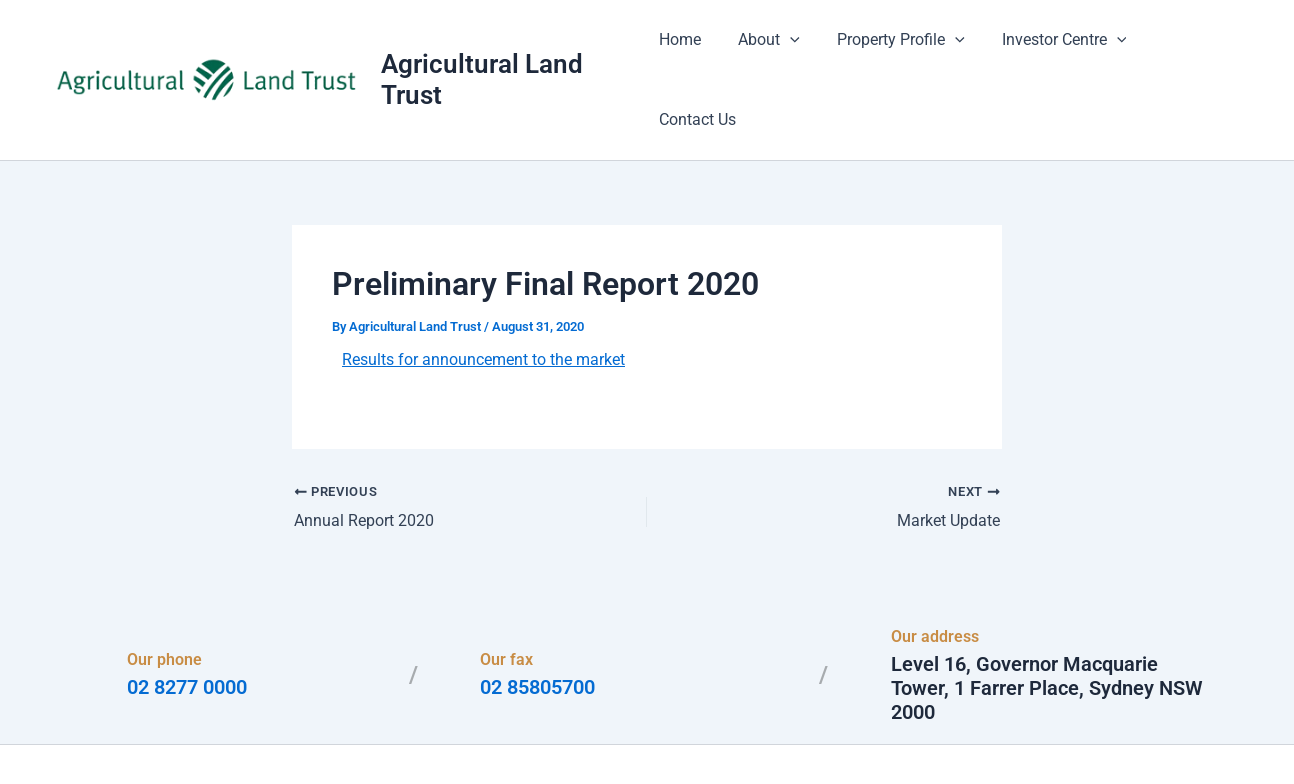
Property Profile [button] (902, 50)
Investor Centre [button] (1059, 50)
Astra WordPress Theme (841, 733)
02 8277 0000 (187, 627)
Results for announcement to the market (483, 299)
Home (691, 49)
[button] (796, 50)
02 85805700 (537, 627)
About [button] (775, 50)
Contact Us (1192, 49)
